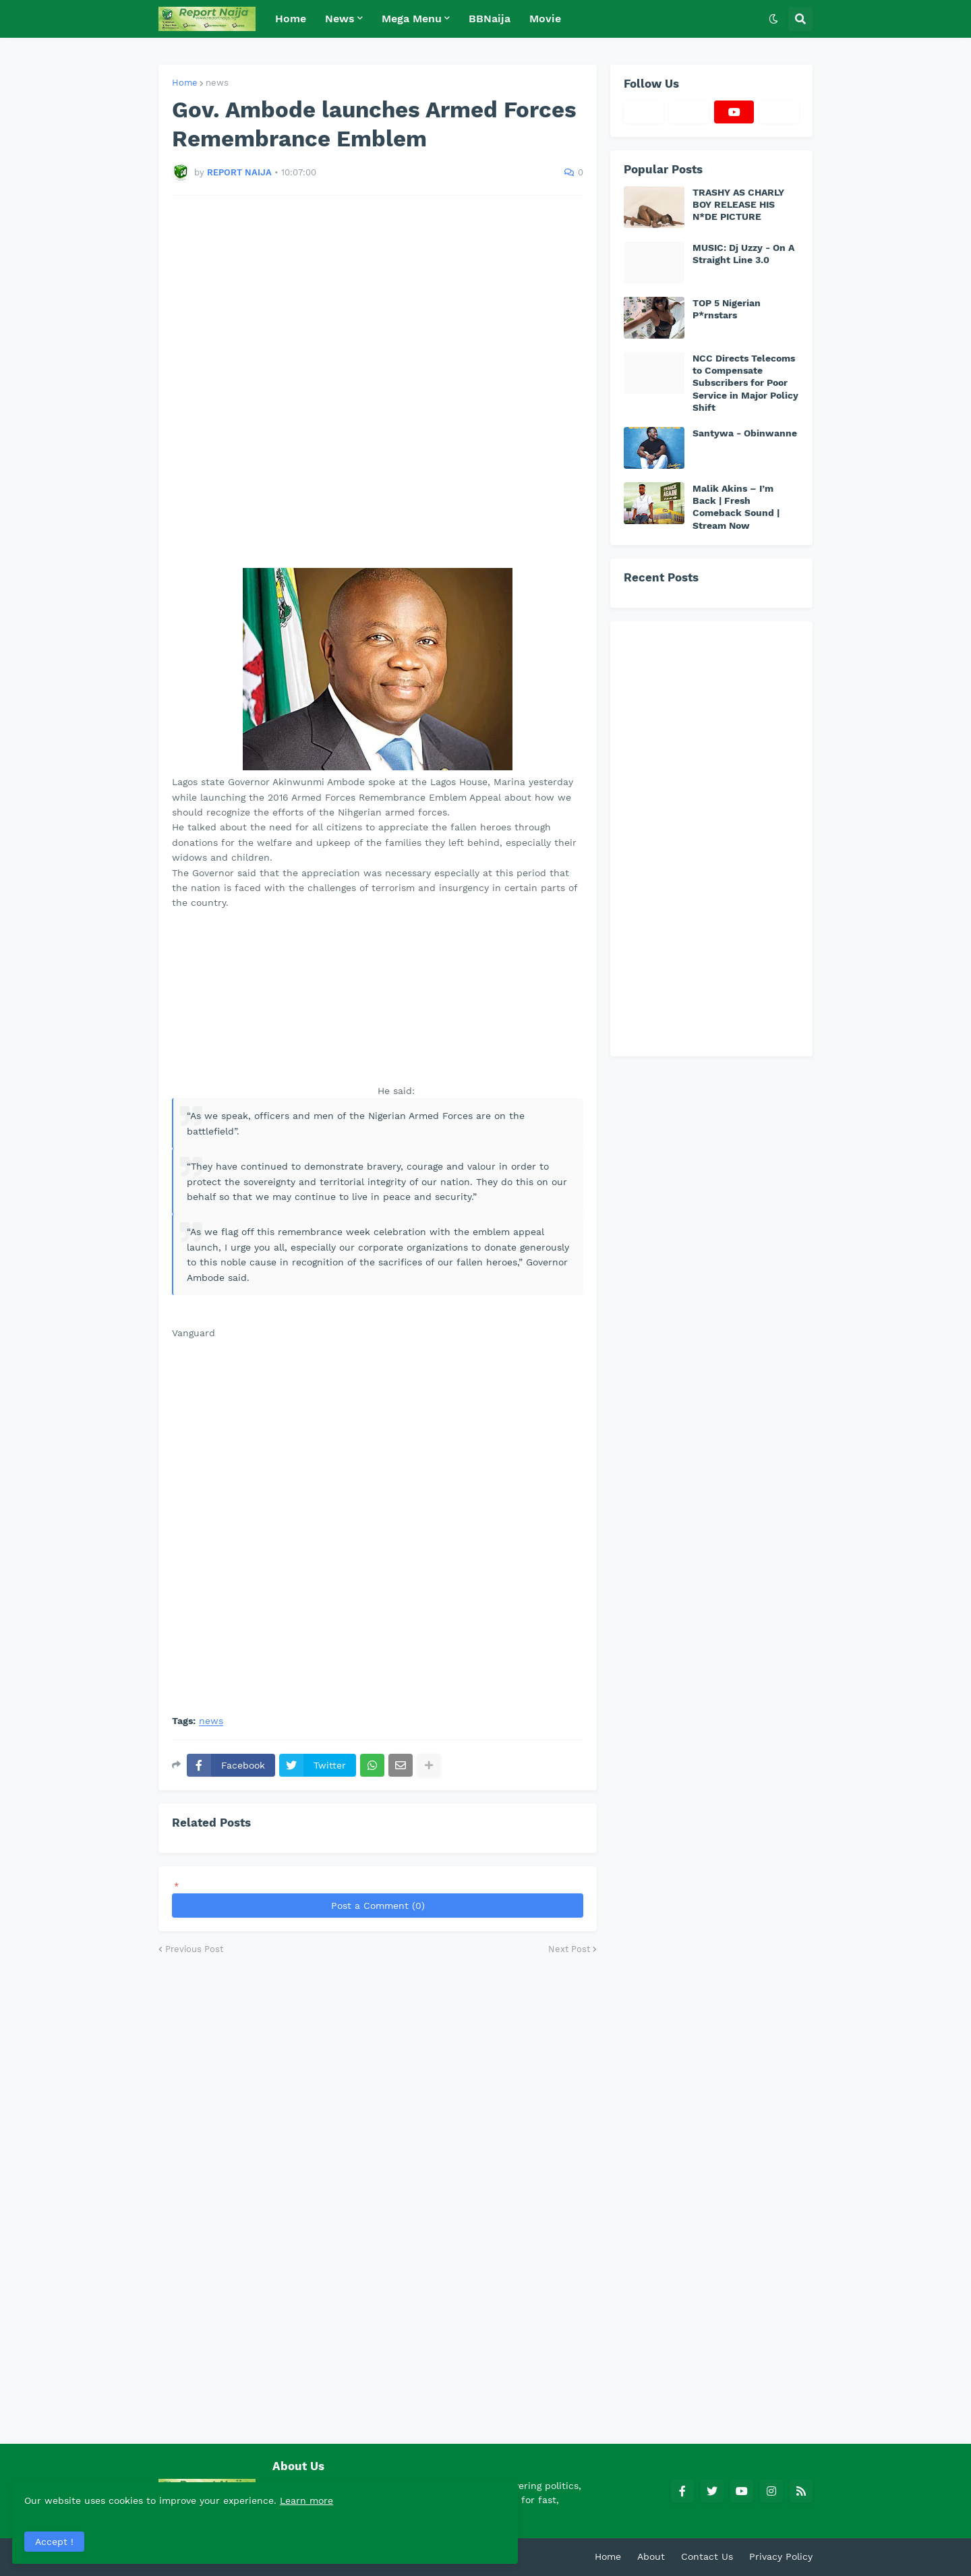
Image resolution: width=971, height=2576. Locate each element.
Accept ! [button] (57, 2539)
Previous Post (194, 1949)
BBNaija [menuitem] (489, 18)
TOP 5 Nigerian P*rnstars (727, 308)
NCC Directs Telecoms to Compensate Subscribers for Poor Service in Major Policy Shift (745, 383)
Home (185, 82)
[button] (773, 19)
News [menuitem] (340, 18)
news (217, 82)
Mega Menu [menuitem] (412, 18)
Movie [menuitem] (545, 18)
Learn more (133, 2497)
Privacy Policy (781, 2556)
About (651, 2556)
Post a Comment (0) (378, 1905)
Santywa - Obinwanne (745, 433)
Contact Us (707, 2556)
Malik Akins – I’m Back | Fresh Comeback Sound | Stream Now (736, 507)
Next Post (569, 1949)
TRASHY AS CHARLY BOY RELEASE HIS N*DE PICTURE (738, 204)
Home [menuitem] (290, 18)
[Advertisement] (377, 381)
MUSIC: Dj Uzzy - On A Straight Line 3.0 (743, 253)
